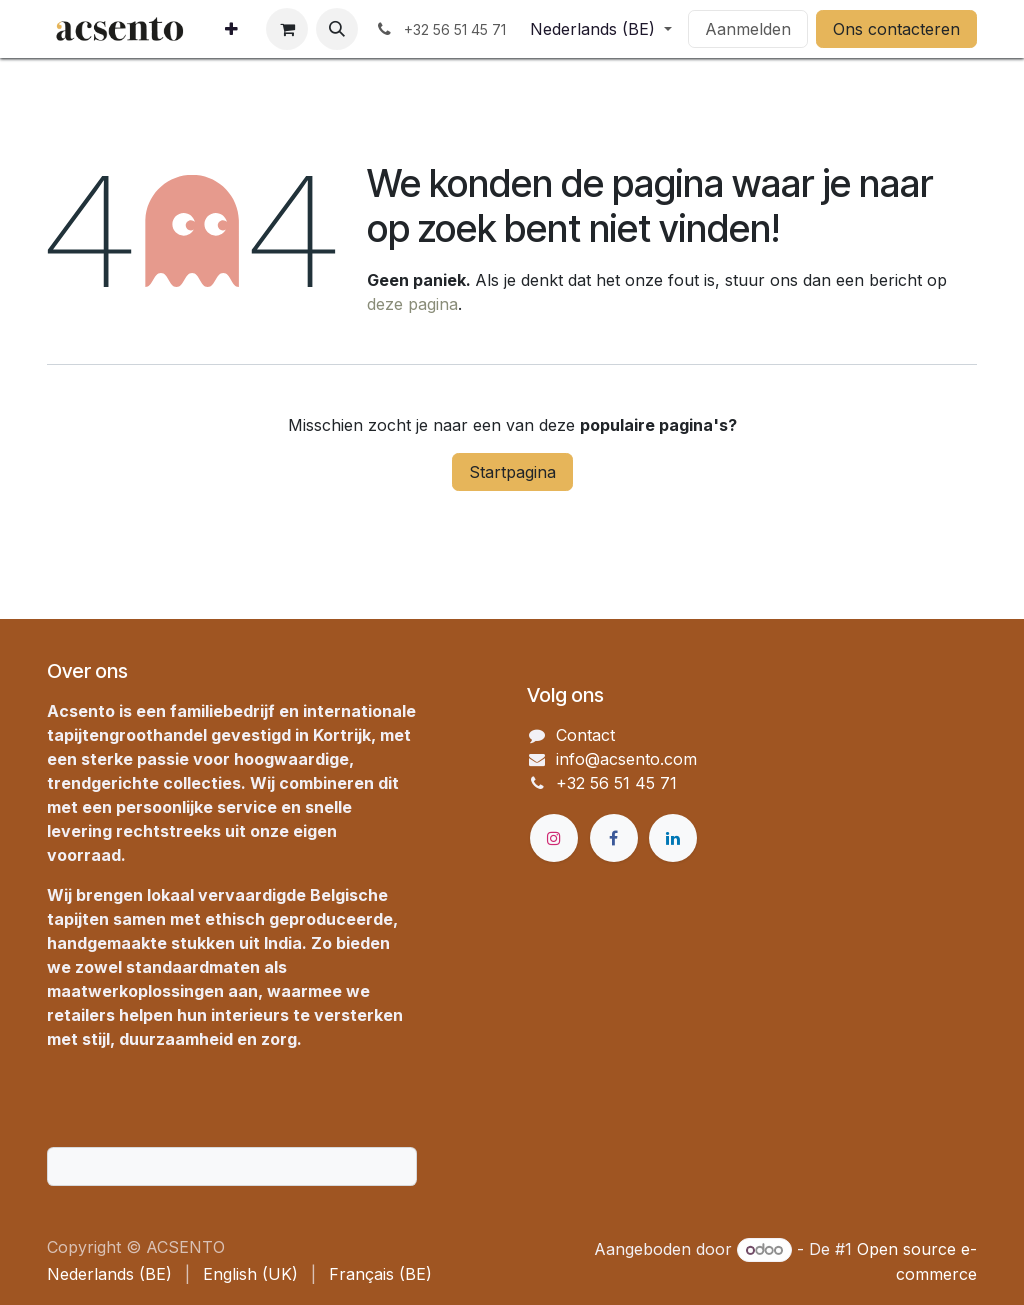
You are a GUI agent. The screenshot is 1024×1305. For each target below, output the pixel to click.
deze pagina (412, 304)
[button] (337, 29)
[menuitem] (231, 29)
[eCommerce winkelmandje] (287, 29)
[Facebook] (614, 838)
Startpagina (512, 472)
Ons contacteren (896, 29)
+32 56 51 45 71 (616, 783)
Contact (585, 735)
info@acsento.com (626, 759)
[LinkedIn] (673, 838)
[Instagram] (554, 838)
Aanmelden (748, 29)
